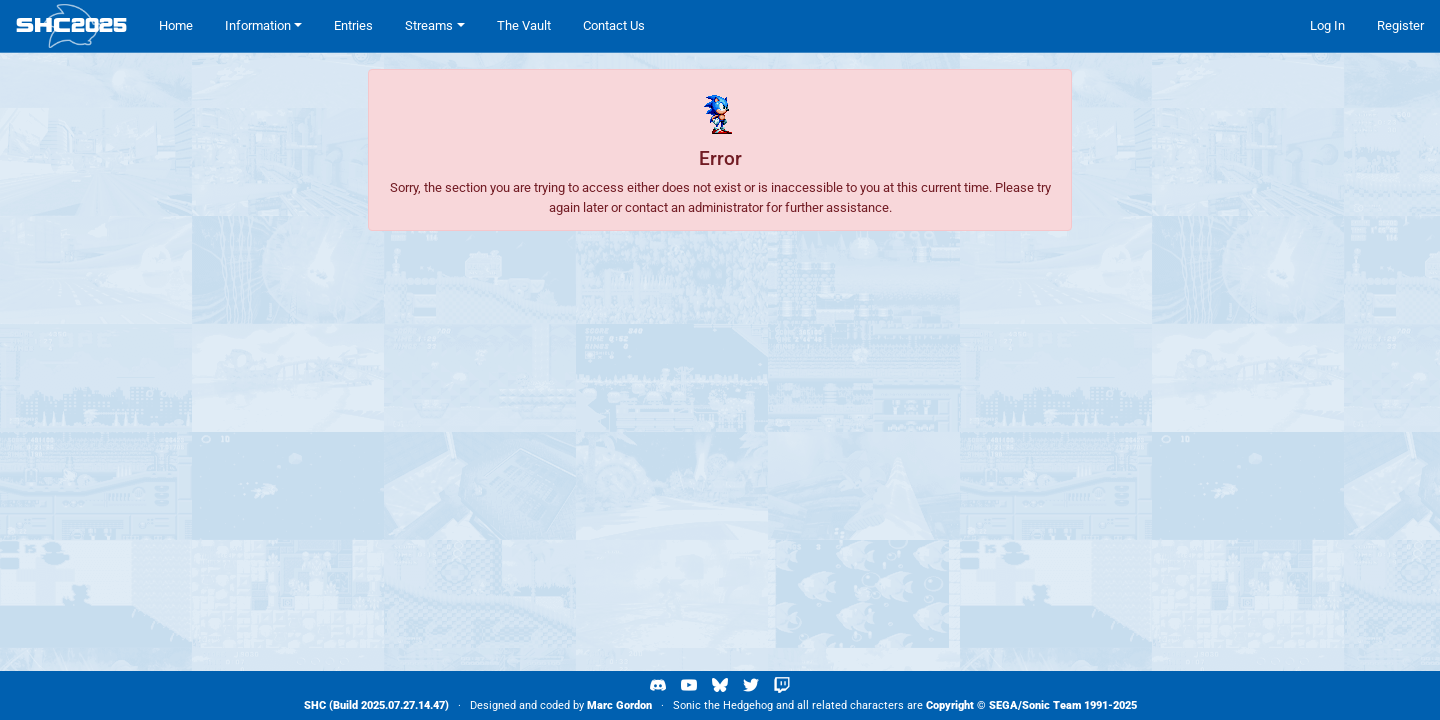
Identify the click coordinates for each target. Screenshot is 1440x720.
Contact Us (614, 25)
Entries (353, 25)
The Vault (524, 25)
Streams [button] (429, 25)
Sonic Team (1051, 705)
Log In (1327, 25)
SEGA (1003, 705)
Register (1400, 25)
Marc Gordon (619, 705)
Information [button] (258, 25)
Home (176, 25)
